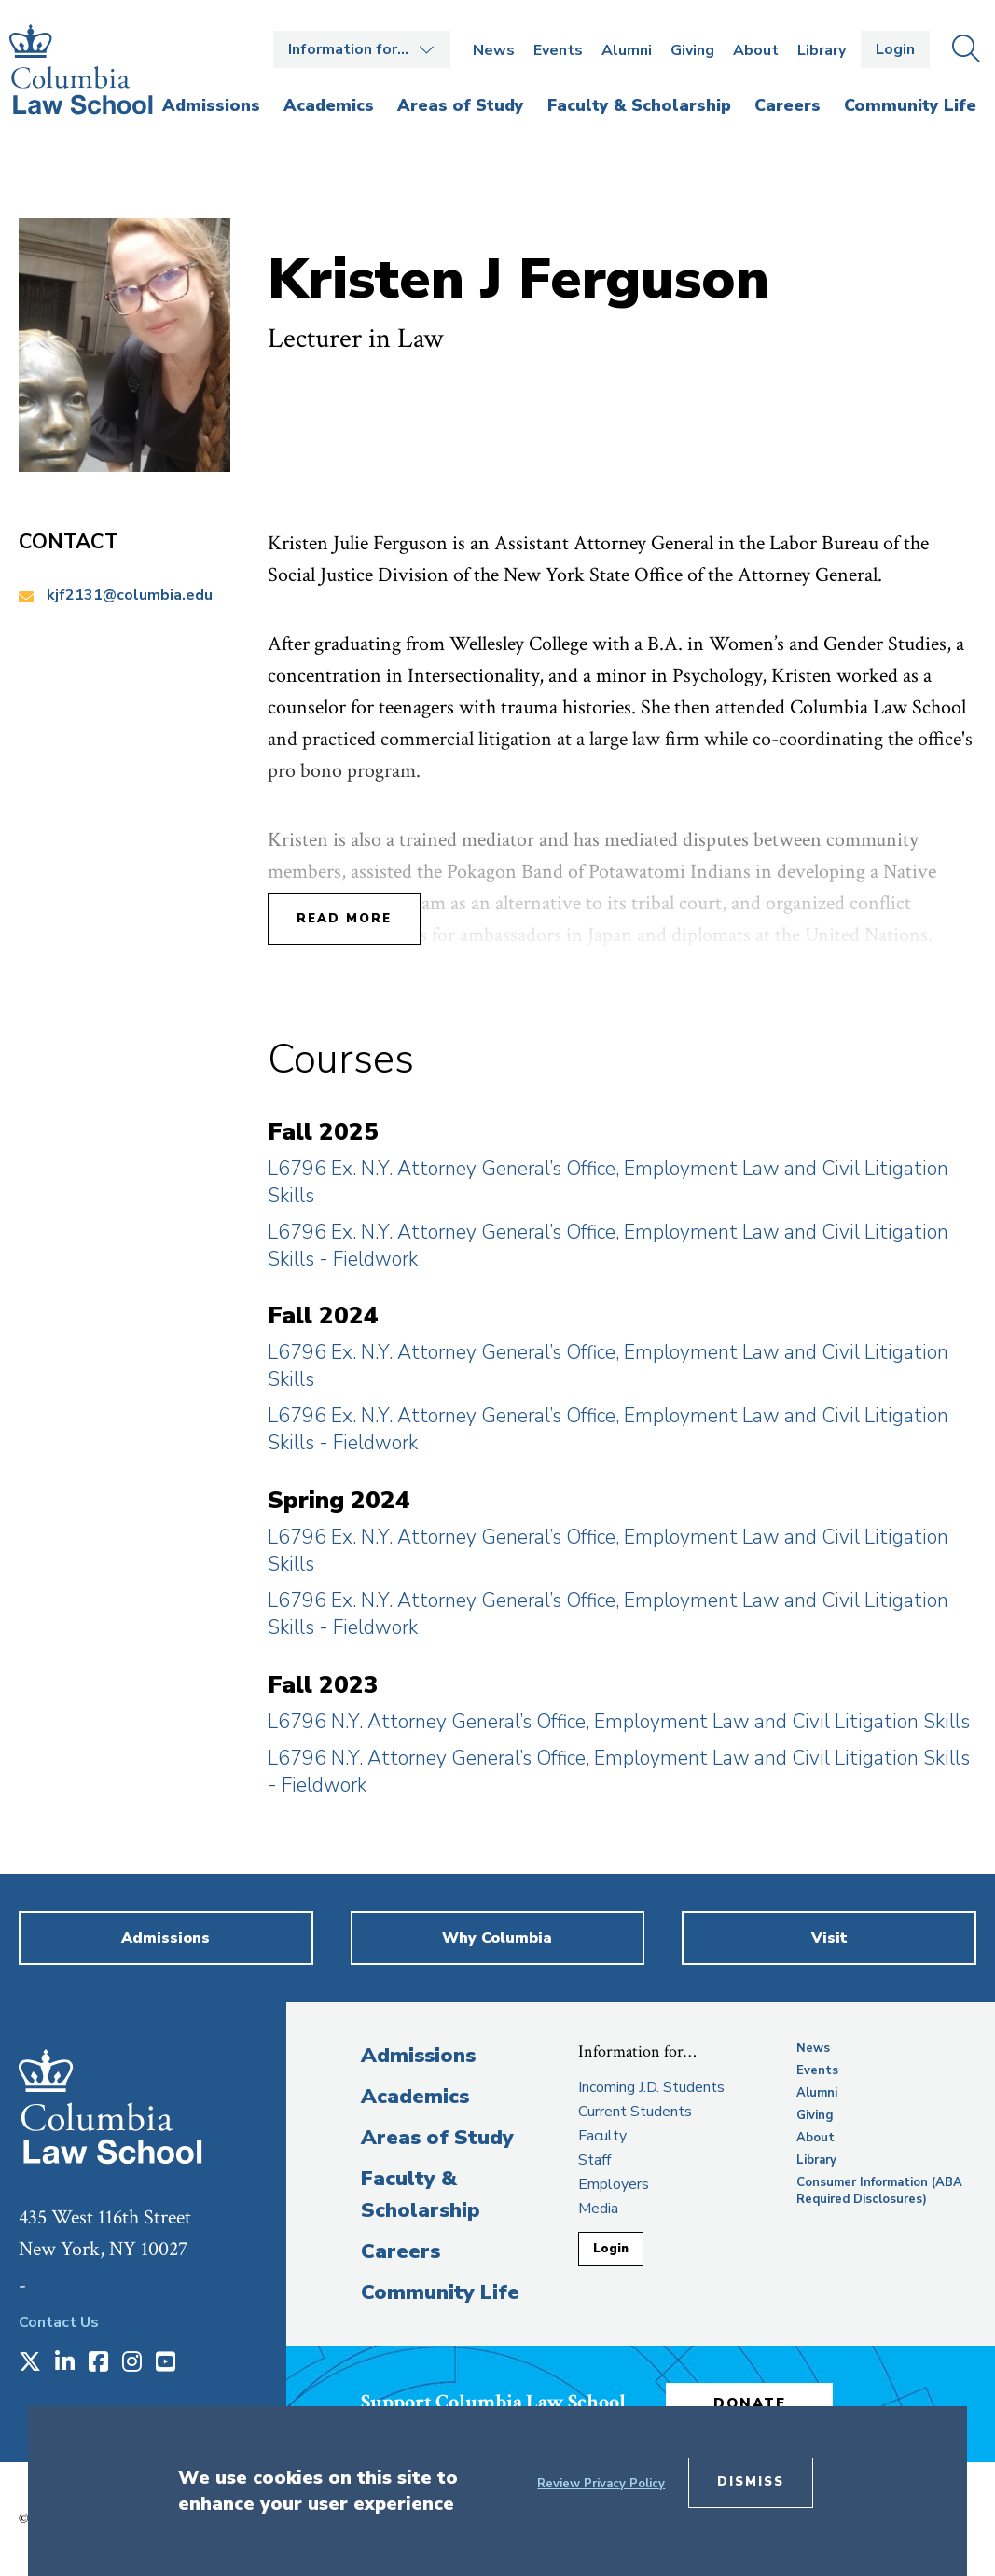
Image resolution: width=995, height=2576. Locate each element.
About (756, 50)
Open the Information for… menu (361, 49)
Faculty (602, 2136)
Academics (415, 2097)
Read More (344, 918)
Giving (692, 50)
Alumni (626, 50)
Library (821, 50)
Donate (751, 2403)
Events (558, 50)
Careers (400, 2251)
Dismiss (750, 2481)
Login (895, 49)
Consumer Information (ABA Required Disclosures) (879, 2191)
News (494, 50)
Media (598, 2208)
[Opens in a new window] (30, 2363)
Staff (594, 2160)
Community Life (440, 2292)
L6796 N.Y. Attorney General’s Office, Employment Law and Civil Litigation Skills (619, 1722)
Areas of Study (437, 2138)
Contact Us (59, 2322)
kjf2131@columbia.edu (130, 595)
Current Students (635, 2111)
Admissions (418, 2056)
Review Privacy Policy (601, 2483)
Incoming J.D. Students (651, 2087)
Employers (613, 2184)
